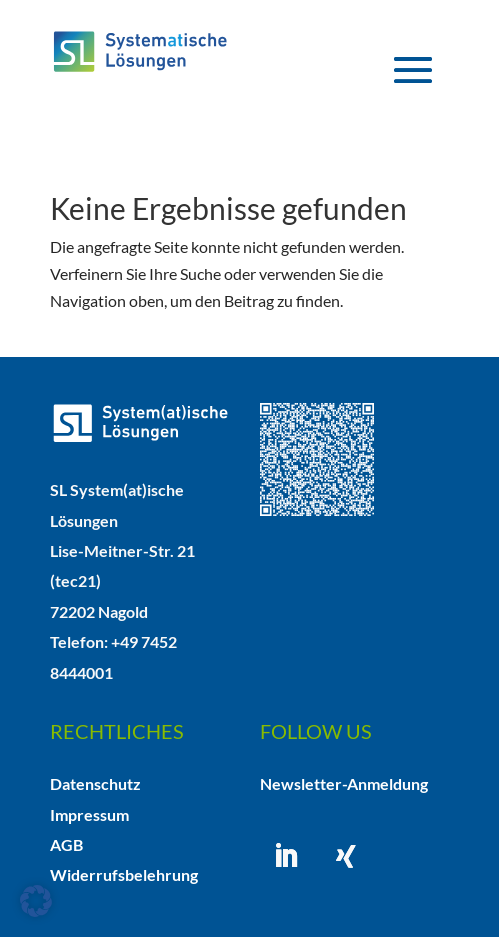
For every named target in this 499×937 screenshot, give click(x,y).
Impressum (89, 814)
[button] (36, 901)
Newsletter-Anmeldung (344, 783)
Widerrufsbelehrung (124, 874)
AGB (66, 844)
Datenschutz (95, 783)
